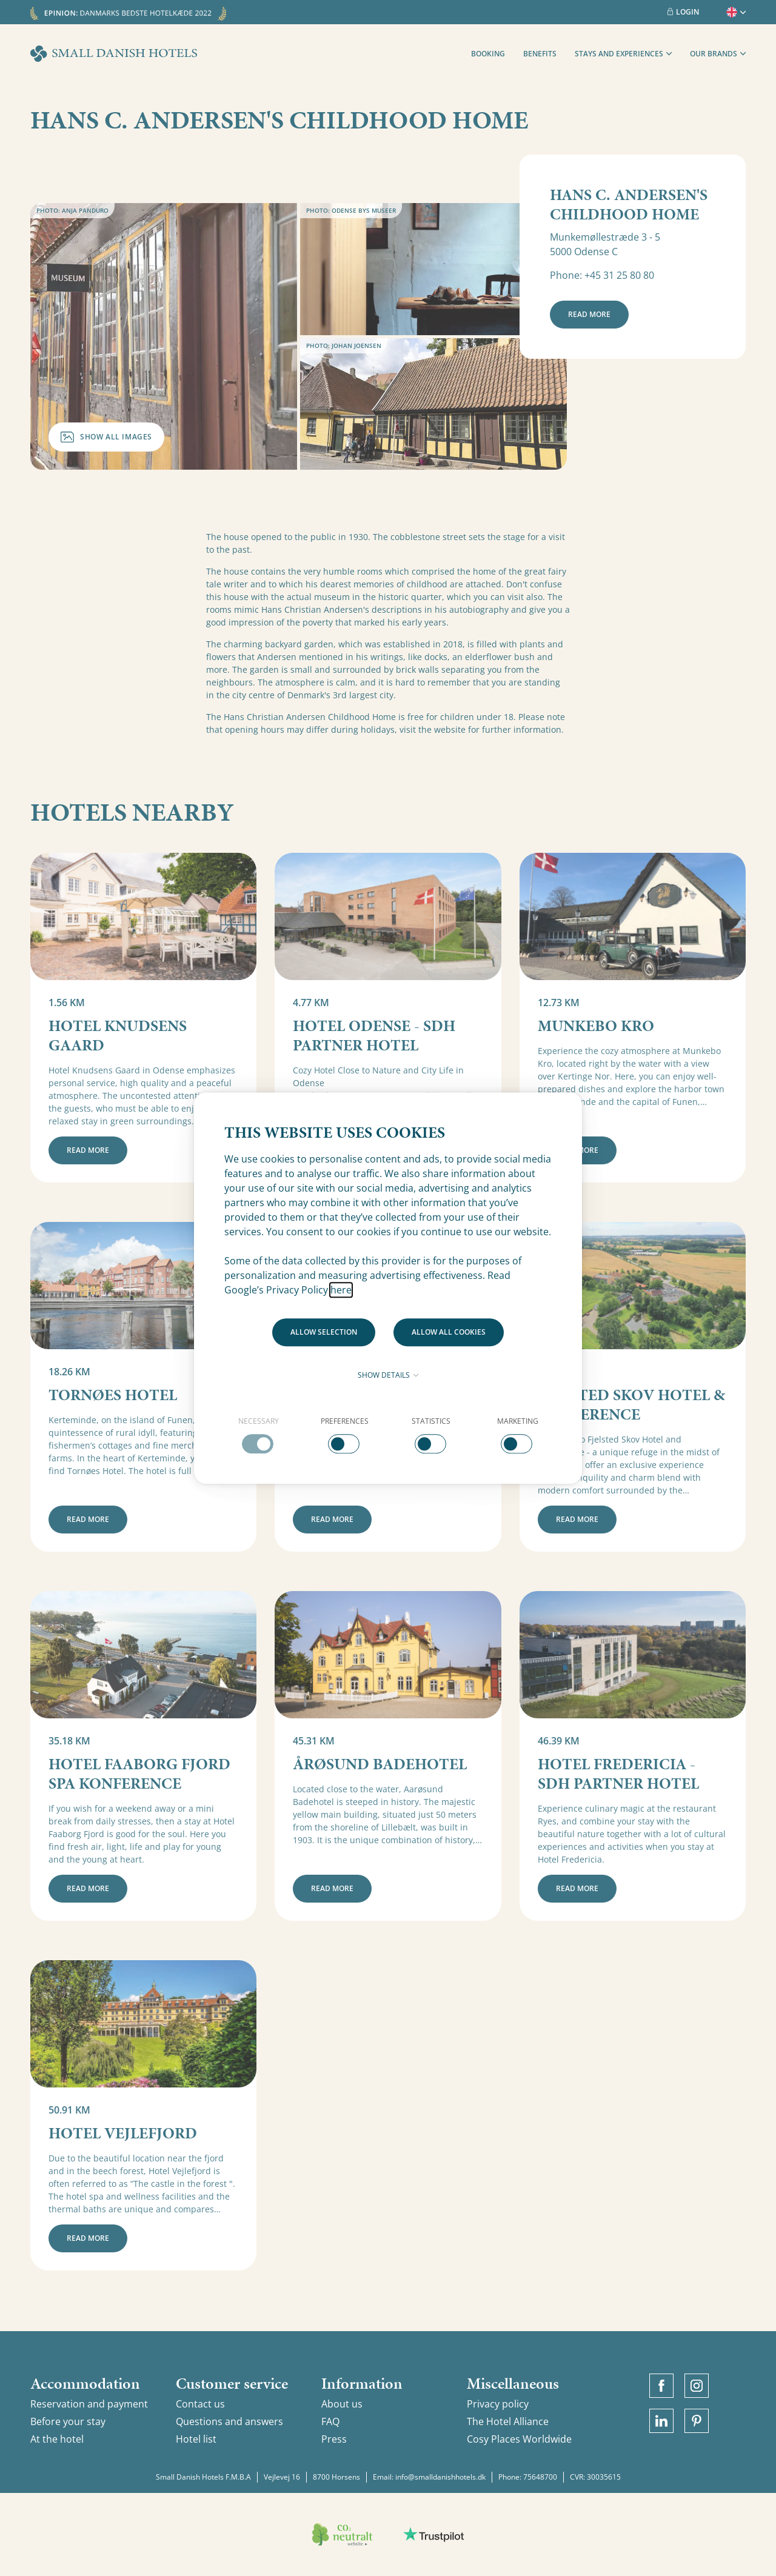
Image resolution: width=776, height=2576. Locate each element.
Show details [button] (388, 1375)
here (341, 1289)
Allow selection (323, 1332)
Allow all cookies (449, 1332)
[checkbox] (258, 1434)
